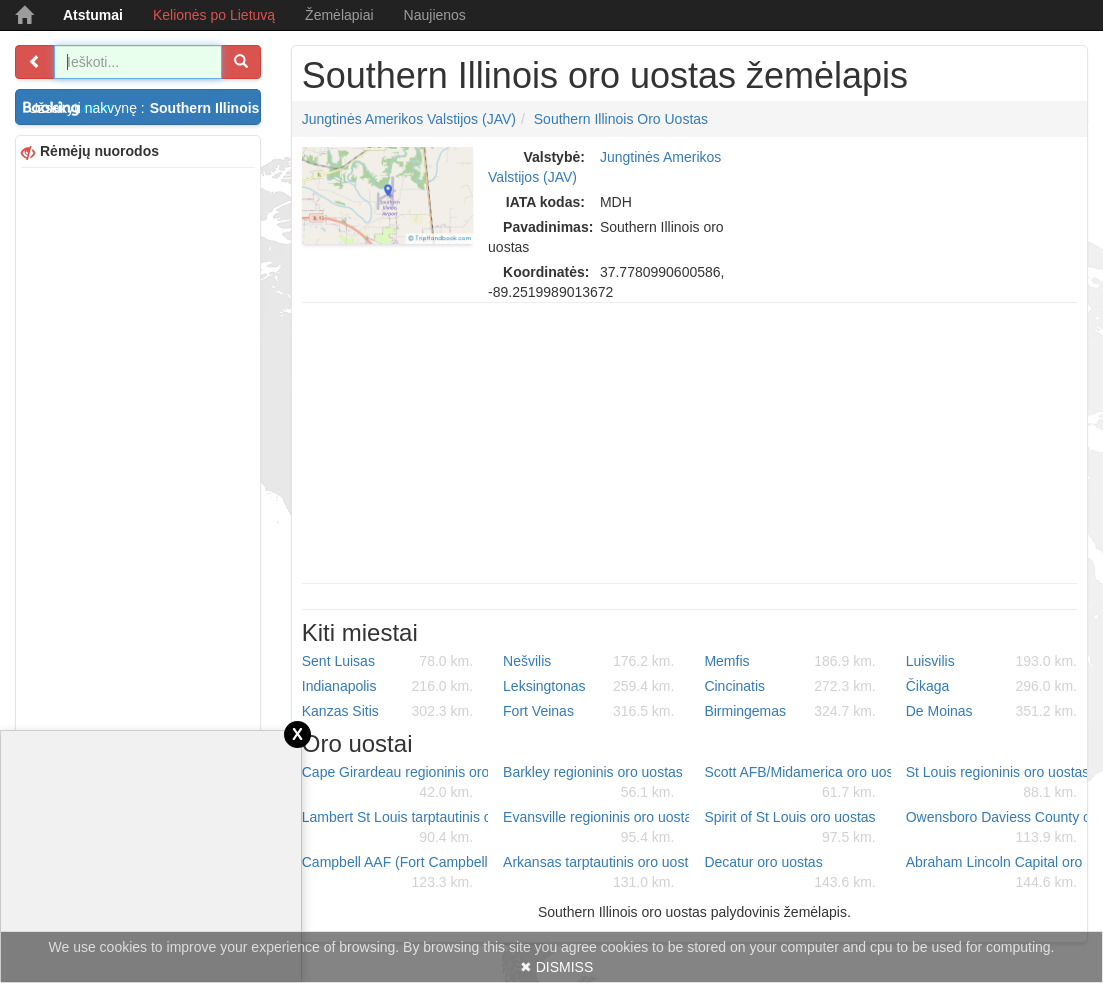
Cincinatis (789, 686)
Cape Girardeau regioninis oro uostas (395, 783)
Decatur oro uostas (789, 873)
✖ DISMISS (556, 967)
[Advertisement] (138, 473)
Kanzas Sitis (387, 711)
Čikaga (991, 686)
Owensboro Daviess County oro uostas (999, 828)
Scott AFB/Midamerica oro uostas (797, 783)
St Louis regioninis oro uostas (998, 783)
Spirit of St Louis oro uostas (789, 828)
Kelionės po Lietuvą (214, 15)
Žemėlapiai (339, 15)
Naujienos (435, 15)
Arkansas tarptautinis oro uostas (596, 873)
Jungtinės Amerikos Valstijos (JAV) (409, 119)
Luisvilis (991, 661)
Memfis (789, 661)
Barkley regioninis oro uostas (593, 783)
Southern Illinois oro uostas (621, 119)
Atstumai (93, 15)
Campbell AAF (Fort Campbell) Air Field (395, 873)
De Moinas (991, 711)
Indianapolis (387, 686)
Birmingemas (789, 711)
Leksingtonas (588, 686)
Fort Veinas (588, 711)
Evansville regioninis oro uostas (596, 828)
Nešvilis (588, 661)
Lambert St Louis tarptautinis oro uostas (395, 828)
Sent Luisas (387, 661)
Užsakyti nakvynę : (144, 108)
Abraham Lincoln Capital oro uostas (999, 873)
